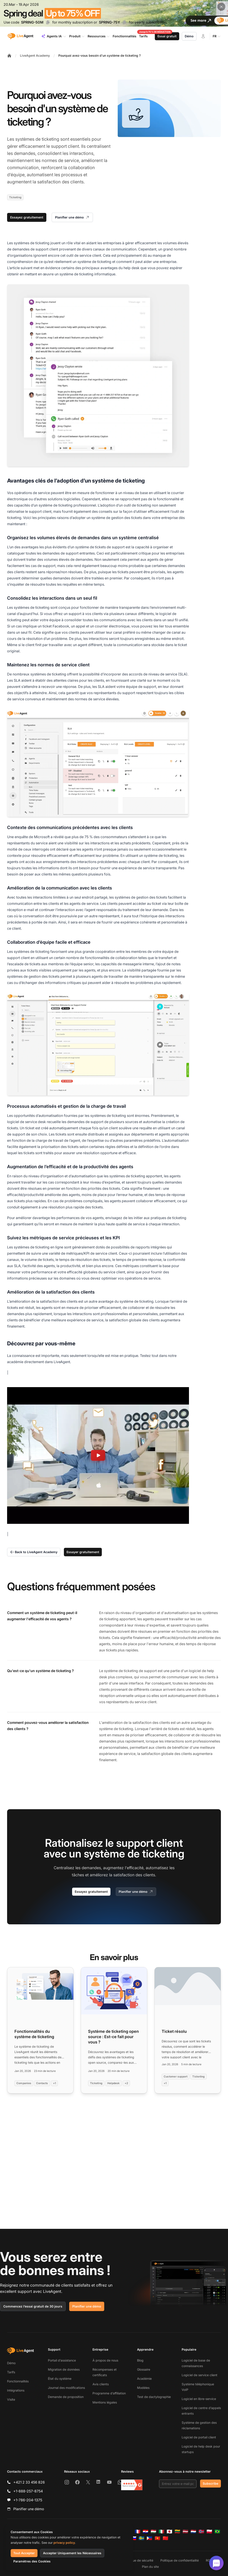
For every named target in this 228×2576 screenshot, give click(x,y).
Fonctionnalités (18, 2381)
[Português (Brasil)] (217, 2532)
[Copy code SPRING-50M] (48, 22)
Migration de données (64, 2369)
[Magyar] (153, 2532)
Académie (144, 2378)
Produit (77, 36)
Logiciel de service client (199, 2375)
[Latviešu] (185, 2532)
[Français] (137, 2532)
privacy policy (64, 2542)
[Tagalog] (149, 2538)
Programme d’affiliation (109, 2393)
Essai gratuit (167, 36)
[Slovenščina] (133, 2538)
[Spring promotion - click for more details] (114, 13)
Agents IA (54, 36)
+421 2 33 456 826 (29, 2482)
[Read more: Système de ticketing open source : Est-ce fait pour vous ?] (114, 2030)
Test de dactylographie (154, 2397)
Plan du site (150, 2566)
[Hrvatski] (145, 2532)
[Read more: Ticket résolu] (188, 2030)
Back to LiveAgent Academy (33, 1552)
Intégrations (15, 2390)
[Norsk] (201, 2532)
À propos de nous (105, 2360)
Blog (140, 2360)
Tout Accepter (24, 2553)
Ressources (99, 36)
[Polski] (209, 2532)
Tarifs (11, 2372)
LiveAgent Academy (35, 55)
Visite (11, 2399)
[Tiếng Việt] (157, 2538)
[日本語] (169, 2532)
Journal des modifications (66, 2388)
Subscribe (210, 2483)
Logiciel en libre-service (199, 2399)
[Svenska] (141, 2538)
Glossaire (143, 2369)
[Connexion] (203, 36)
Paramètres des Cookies (32, 2561)
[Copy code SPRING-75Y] (124, 22)
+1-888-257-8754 (28, 2491)
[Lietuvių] (177, 2532)
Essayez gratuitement (26, 217)
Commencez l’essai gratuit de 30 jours (32, 2306)
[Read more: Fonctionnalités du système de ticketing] (40, 2030)
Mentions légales (104, 2402)
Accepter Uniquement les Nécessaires (72, 2553)
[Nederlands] (193, 2532)
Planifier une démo (72, 217)
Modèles (143, 2388)
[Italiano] (161, 2532)
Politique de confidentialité (179, 2560)
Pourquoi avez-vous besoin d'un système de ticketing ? (99, 55)
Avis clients (100, 2384)
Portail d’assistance (62, 2360)
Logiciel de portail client (199, 2437)
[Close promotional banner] (221, 7)
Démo (189, 36)
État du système (59, 2378)
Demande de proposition (66, 2397)
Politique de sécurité (138, 2560)
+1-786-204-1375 (27, 2500)
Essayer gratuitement (83, 1552)
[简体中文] (165, 2538)
